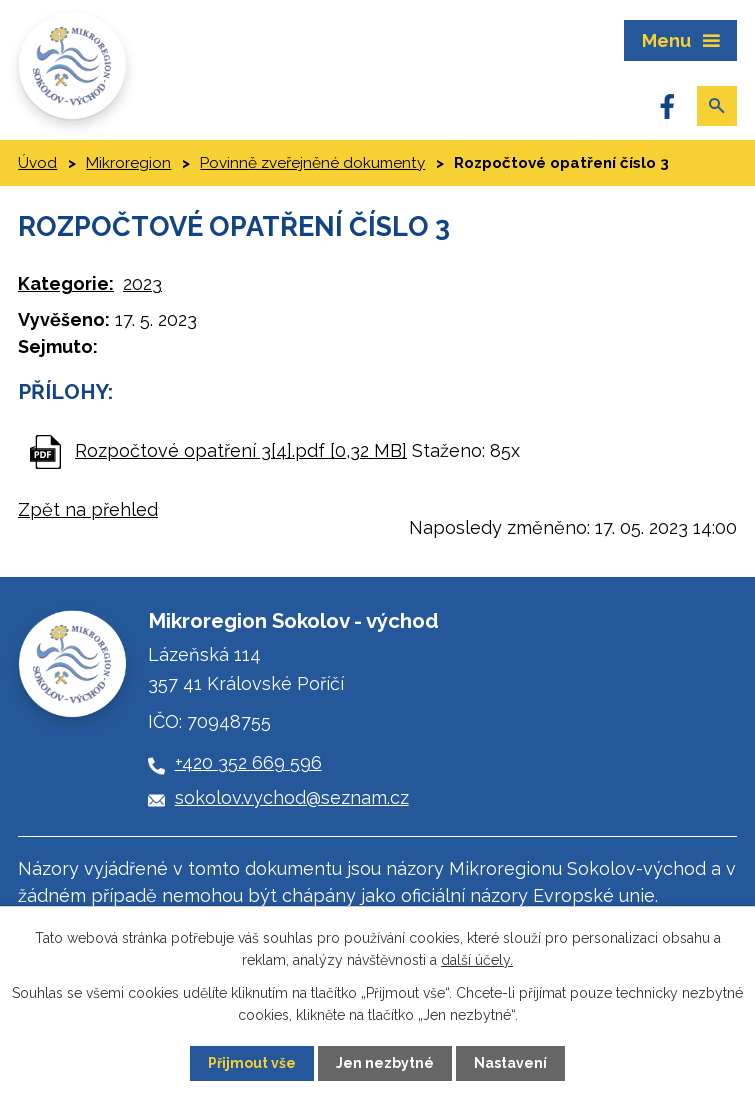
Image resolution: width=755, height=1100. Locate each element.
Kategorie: (66, 283)
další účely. (477, 960)
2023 (142, 283)
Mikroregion (128, 163)
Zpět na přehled (88, 509)
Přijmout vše (252, 1063)
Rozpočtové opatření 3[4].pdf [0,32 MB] (241, 450)
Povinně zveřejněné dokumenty (312, 163)
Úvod (37, 163)
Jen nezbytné (385, 1063)
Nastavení (510, 1063)
